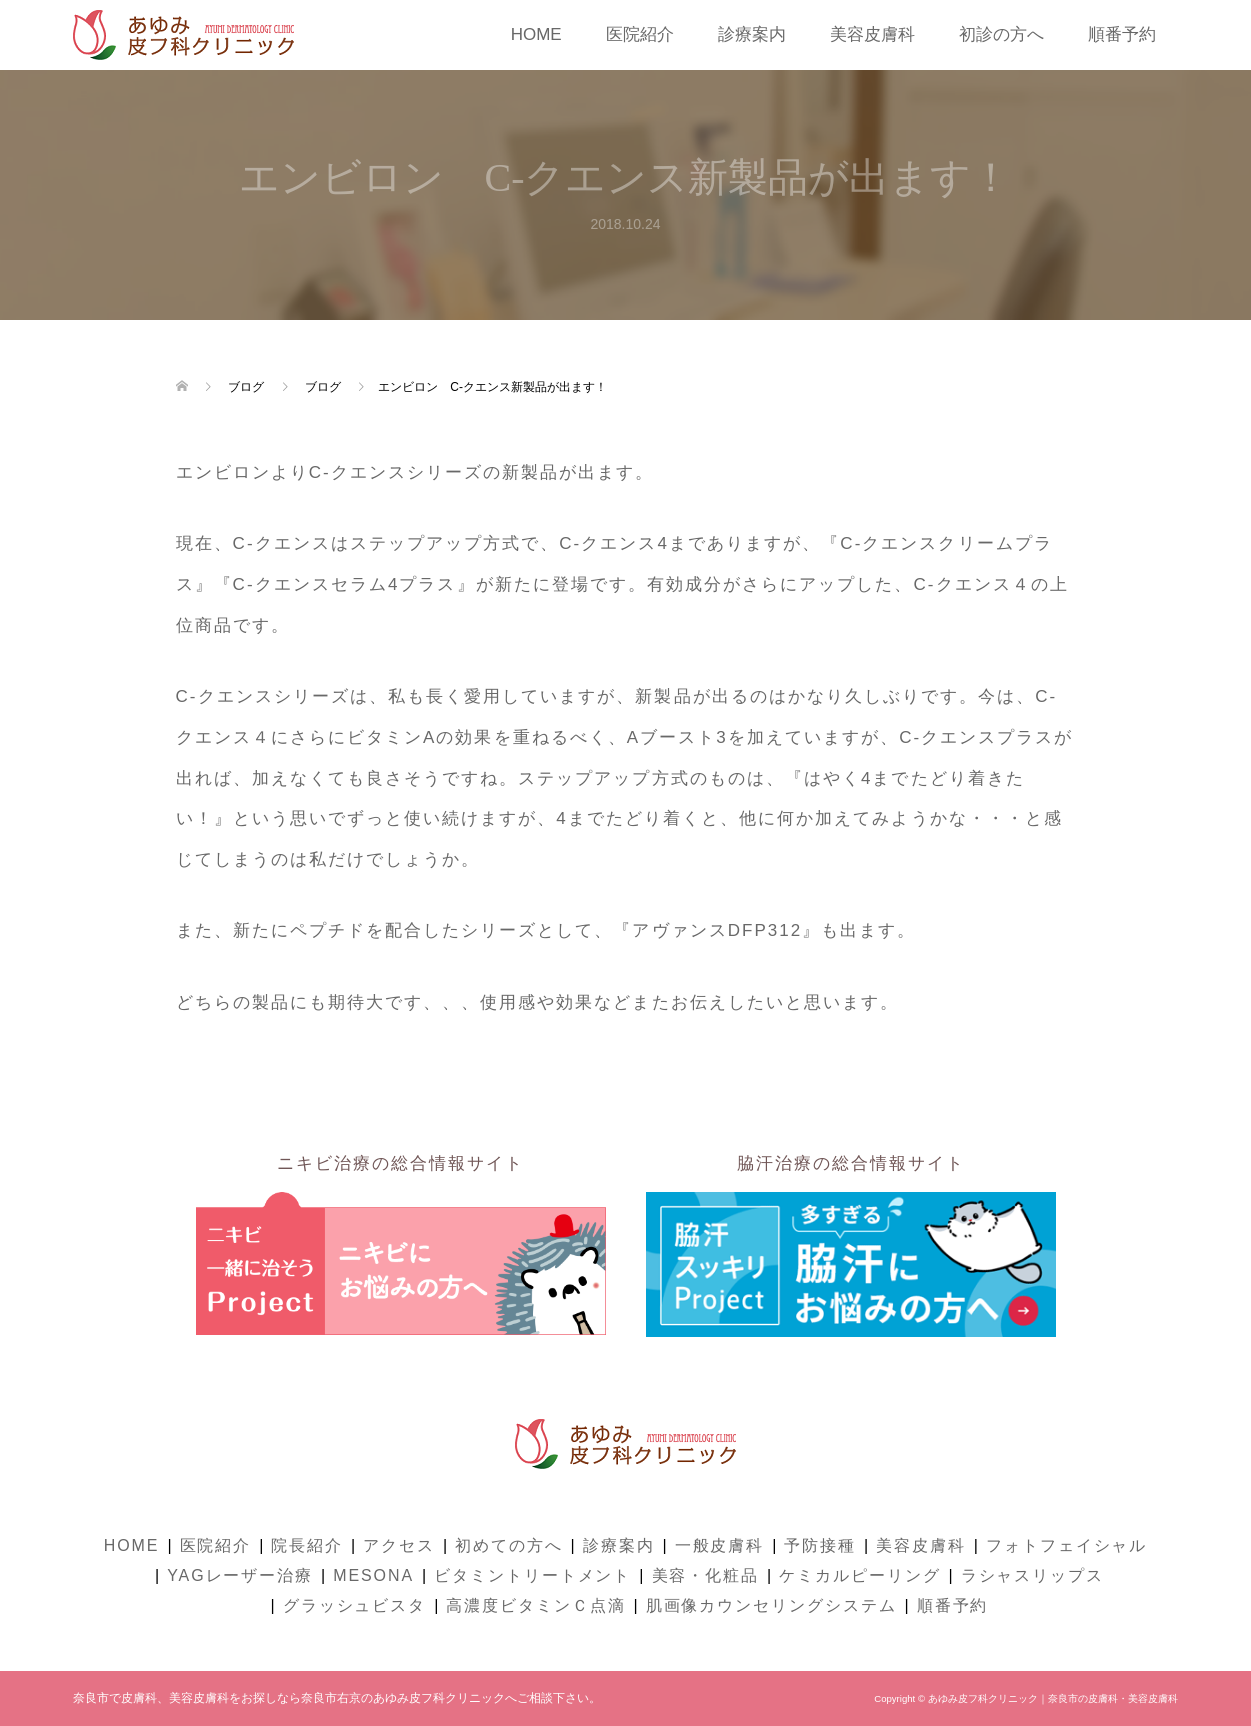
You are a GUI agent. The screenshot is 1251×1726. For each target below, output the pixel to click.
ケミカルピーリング (859, 1575)
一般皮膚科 (720, 1545)
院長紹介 (307, 1545)
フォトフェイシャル (1066, 1545)
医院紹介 (640, 34)
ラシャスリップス (1032, 1575)
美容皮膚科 (872, 34)
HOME (536, 34)
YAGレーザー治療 (240, 1575)
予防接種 (820, 1545)
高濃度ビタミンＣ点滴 (535, 1605)
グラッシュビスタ (354, 1605)
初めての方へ (509, 1545)
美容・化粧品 (706, 1575)
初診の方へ (1001, 34)
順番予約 (1122, 34)
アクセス (399, 1545)
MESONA (373, 1575)
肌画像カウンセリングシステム (771, 1605)
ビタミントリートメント (532, 1575)
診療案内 (752, 34)
